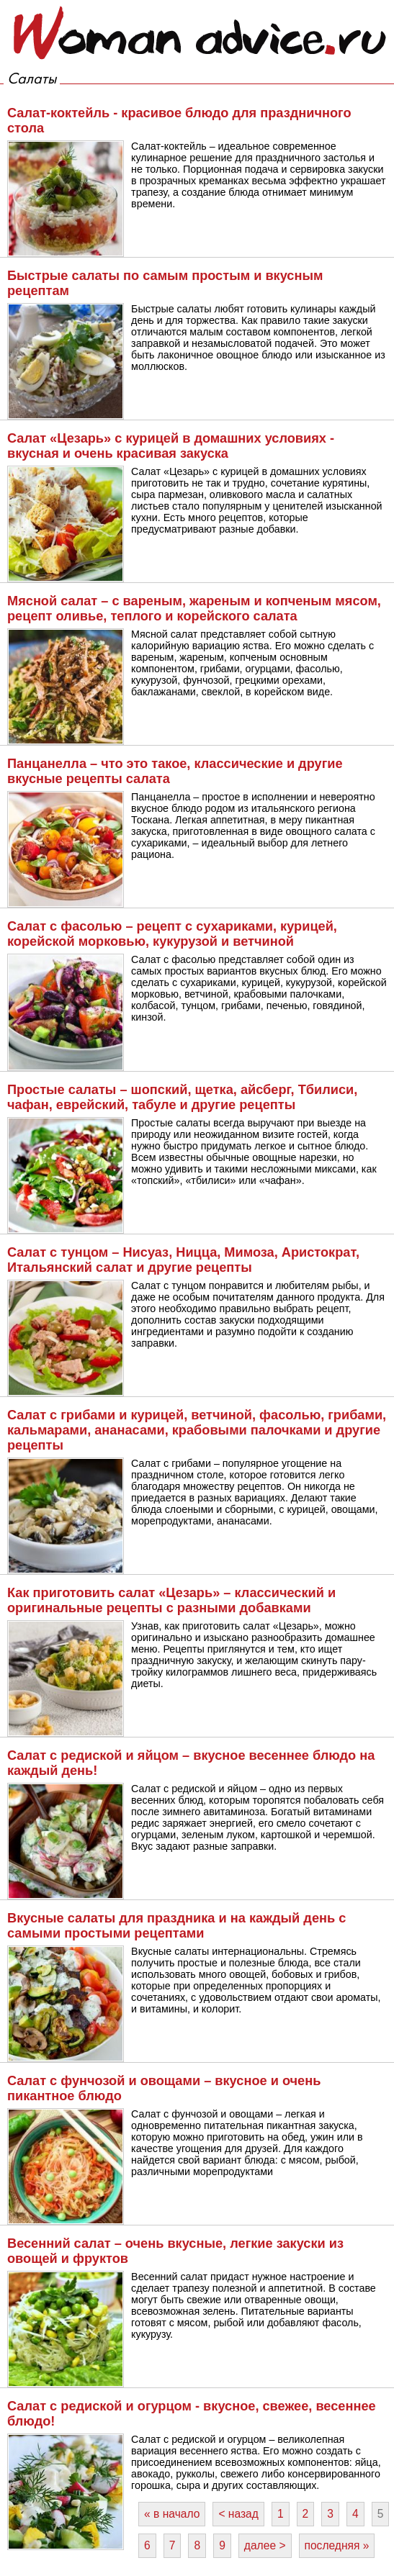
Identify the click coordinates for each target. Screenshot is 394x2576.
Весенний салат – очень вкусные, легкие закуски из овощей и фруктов (175, 2251)
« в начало (172, 2514)
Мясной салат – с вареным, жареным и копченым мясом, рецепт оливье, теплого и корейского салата (194, 608)
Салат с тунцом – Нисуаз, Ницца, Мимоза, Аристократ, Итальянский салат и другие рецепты (183, 1260)
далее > (265, 2545)
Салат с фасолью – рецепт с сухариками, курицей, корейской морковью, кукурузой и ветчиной (172, 934)
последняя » (337, 2545)
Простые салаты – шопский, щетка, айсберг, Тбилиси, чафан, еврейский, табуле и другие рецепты (182, 1097)
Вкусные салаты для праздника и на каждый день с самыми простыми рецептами (176, 1925)
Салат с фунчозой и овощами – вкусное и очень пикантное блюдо (164, 2088)
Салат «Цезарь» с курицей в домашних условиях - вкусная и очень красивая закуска (170, 446)
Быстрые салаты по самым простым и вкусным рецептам (165, 283)
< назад (238, 2514)
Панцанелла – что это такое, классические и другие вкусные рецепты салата (175, 771)
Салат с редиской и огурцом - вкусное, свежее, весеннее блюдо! (191, 2413)
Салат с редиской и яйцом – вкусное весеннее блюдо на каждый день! (191, 1763)
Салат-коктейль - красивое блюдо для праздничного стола (179, 120)
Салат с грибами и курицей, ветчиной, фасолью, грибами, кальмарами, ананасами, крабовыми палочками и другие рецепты (196, 1430)
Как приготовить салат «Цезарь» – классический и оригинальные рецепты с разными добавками (171, 1600)
